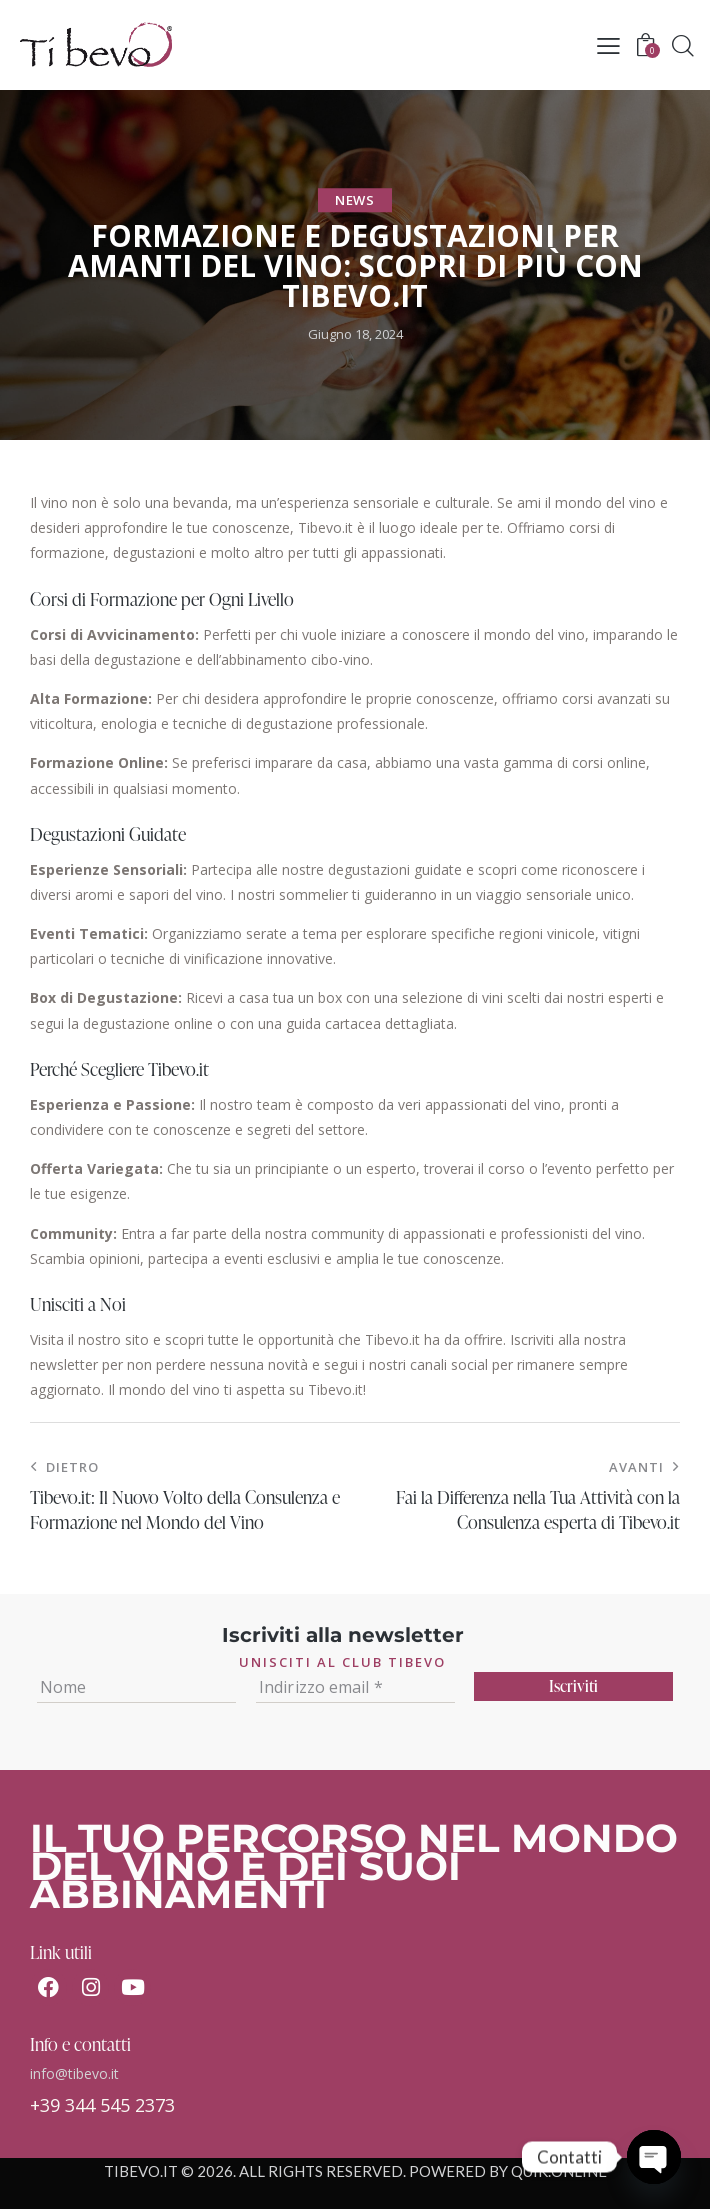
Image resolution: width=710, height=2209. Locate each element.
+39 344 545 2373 (102, 2105)
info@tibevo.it (74, 2073)
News (354, 200)
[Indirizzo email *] (355, 1687)
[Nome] (136, 1687)
